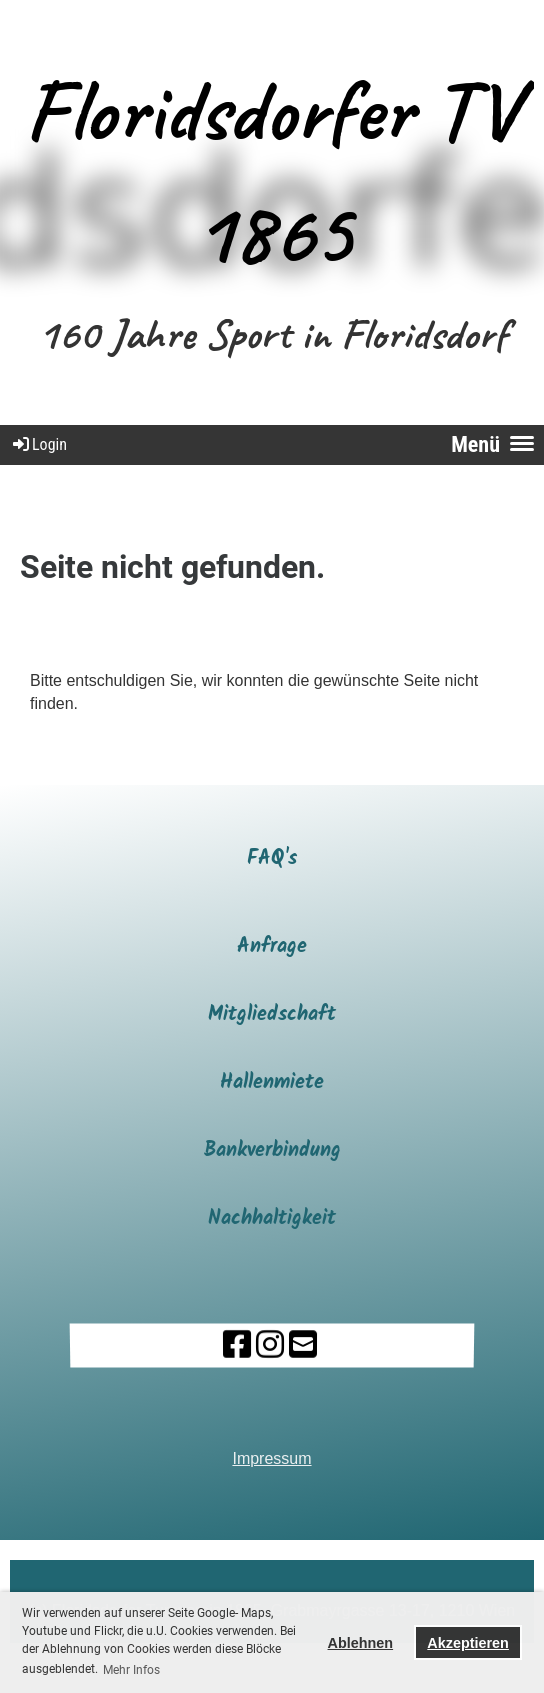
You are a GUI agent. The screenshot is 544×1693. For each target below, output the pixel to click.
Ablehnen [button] (361, 1643)
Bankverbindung (272, 1151)
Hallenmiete (272, 1083)
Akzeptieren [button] (468, 1643)
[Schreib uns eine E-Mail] (302, 1345)
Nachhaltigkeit (272, 1219)
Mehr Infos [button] (131, 1670)
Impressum (271, 1458)
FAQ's (272, 859)
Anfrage (272, 947)
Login (38, 444)
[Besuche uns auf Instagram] (269, 1345)
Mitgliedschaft (272, 1015)
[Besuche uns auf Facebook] (236, 1345)
